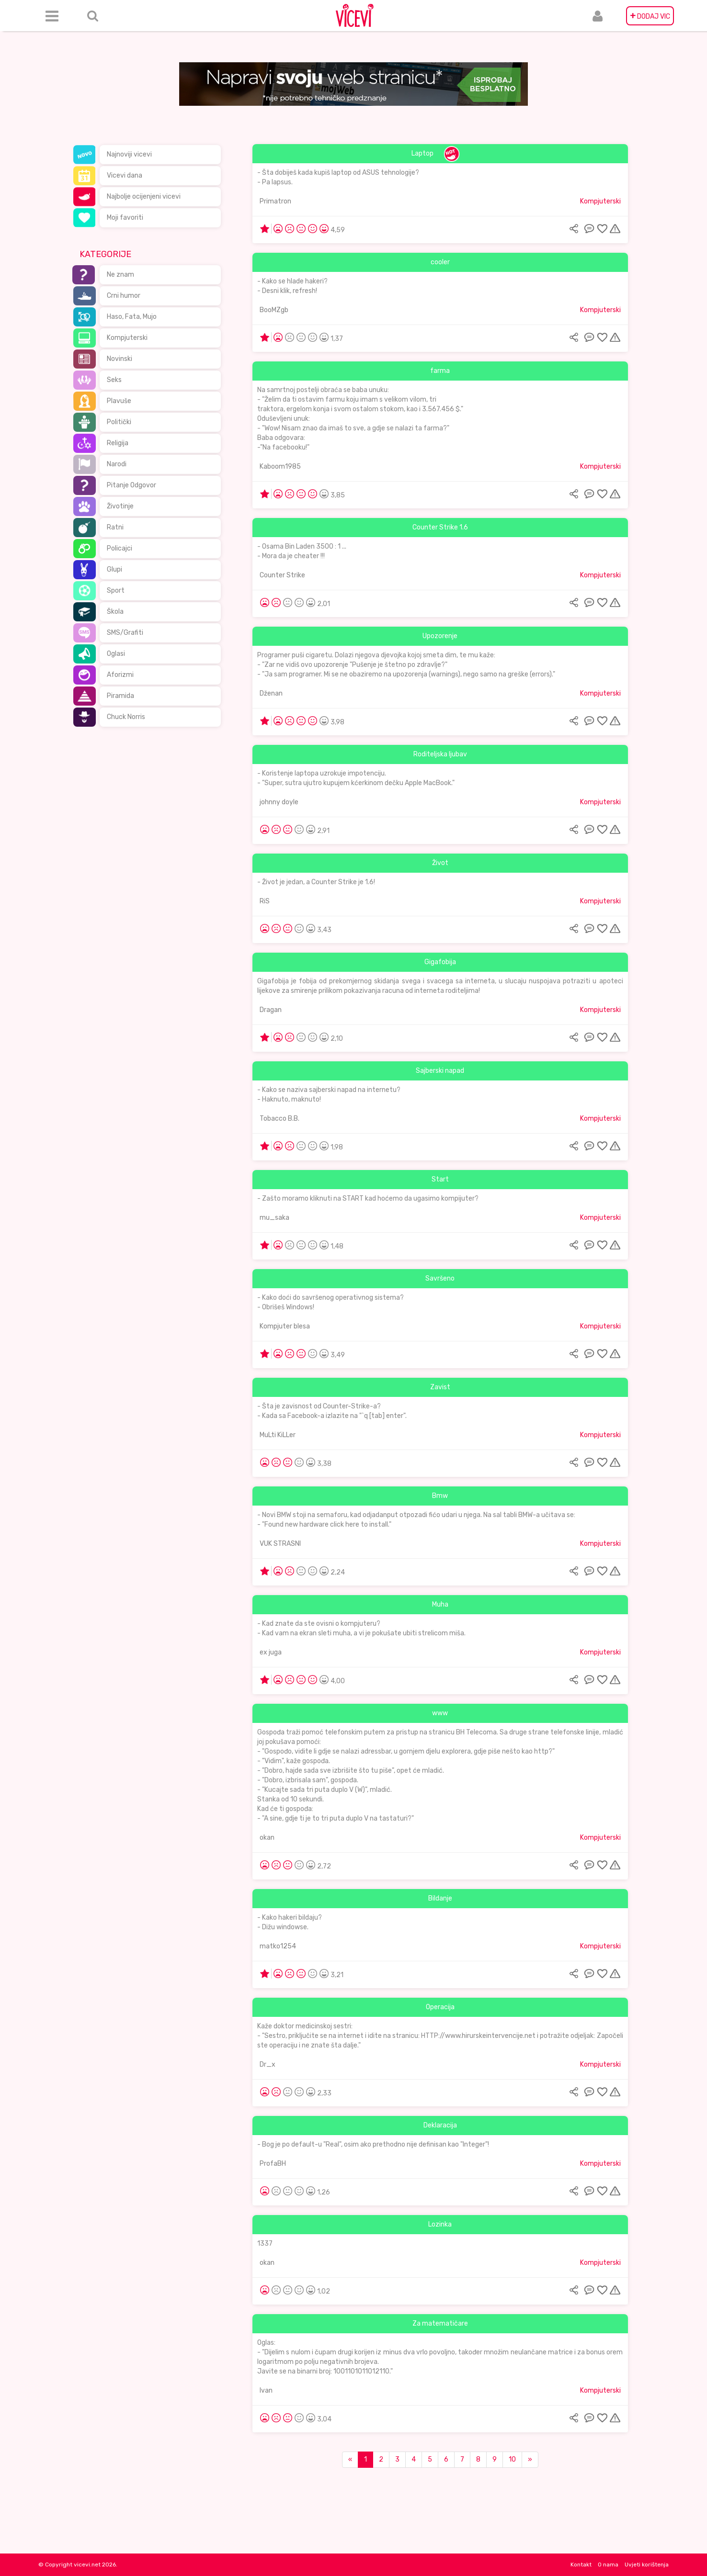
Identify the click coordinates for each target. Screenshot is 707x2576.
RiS (265, 901)
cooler (440, 262)
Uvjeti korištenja (647, 2564)
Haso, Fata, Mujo (132, 317)
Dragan (271, 1010)
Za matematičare (440, 2323)
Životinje (120, 506)
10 (512, 2459)
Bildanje (440, 1898)
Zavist (440, 1387)
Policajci (119, 548)
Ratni (115, 527)
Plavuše (119, 401)
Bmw (440, 1496)
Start (440, 1179)
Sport (116, 590)
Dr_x (267, 2064)
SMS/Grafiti (125, 633)
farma (440, 371)
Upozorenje (439, 636)
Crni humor (123, 296)
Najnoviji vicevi (129, 154)
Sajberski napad (440, 1071)
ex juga (271, 1652)
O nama (608, 2564)
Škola (115, 611)
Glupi (114, 569)
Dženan (271, 693)
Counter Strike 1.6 (440, 527)
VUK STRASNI (280, 1544)
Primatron (275, 201)
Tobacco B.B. (279, 1118)
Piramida (120, 696)
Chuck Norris (126, 717)
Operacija (440, 2007)
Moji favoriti (125, 218)
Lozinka (440, 2224)
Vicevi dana (124, 175)
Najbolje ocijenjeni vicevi (144, 196)
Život (440, 863)
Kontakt (581, 2564)
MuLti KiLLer (278, 1435)
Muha (440, 1604)
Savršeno (440, 1278)
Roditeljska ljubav (440, 754)
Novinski (119, 359)
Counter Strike (282, 575)
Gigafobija (440, 962)
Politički (119, 422)
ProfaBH (273, 2164)
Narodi (116, 464)
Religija (117, 443)
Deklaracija (440, 2125)
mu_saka (274, 1218)
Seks (114, 380)
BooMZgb (274, 310)
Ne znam (120, 274)
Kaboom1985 (280, 466)
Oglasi (116, 654)
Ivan (266, 2390)
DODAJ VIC (650, 16)
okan (267, 1838)
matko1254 (278, 1946)
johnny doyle (279, 802)
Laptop (422, 153)
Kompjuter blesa (285, 1326)
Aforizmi (120, 675)
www (440, 1713)
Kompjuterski (127, 338)
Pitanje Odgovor (131, 485)
